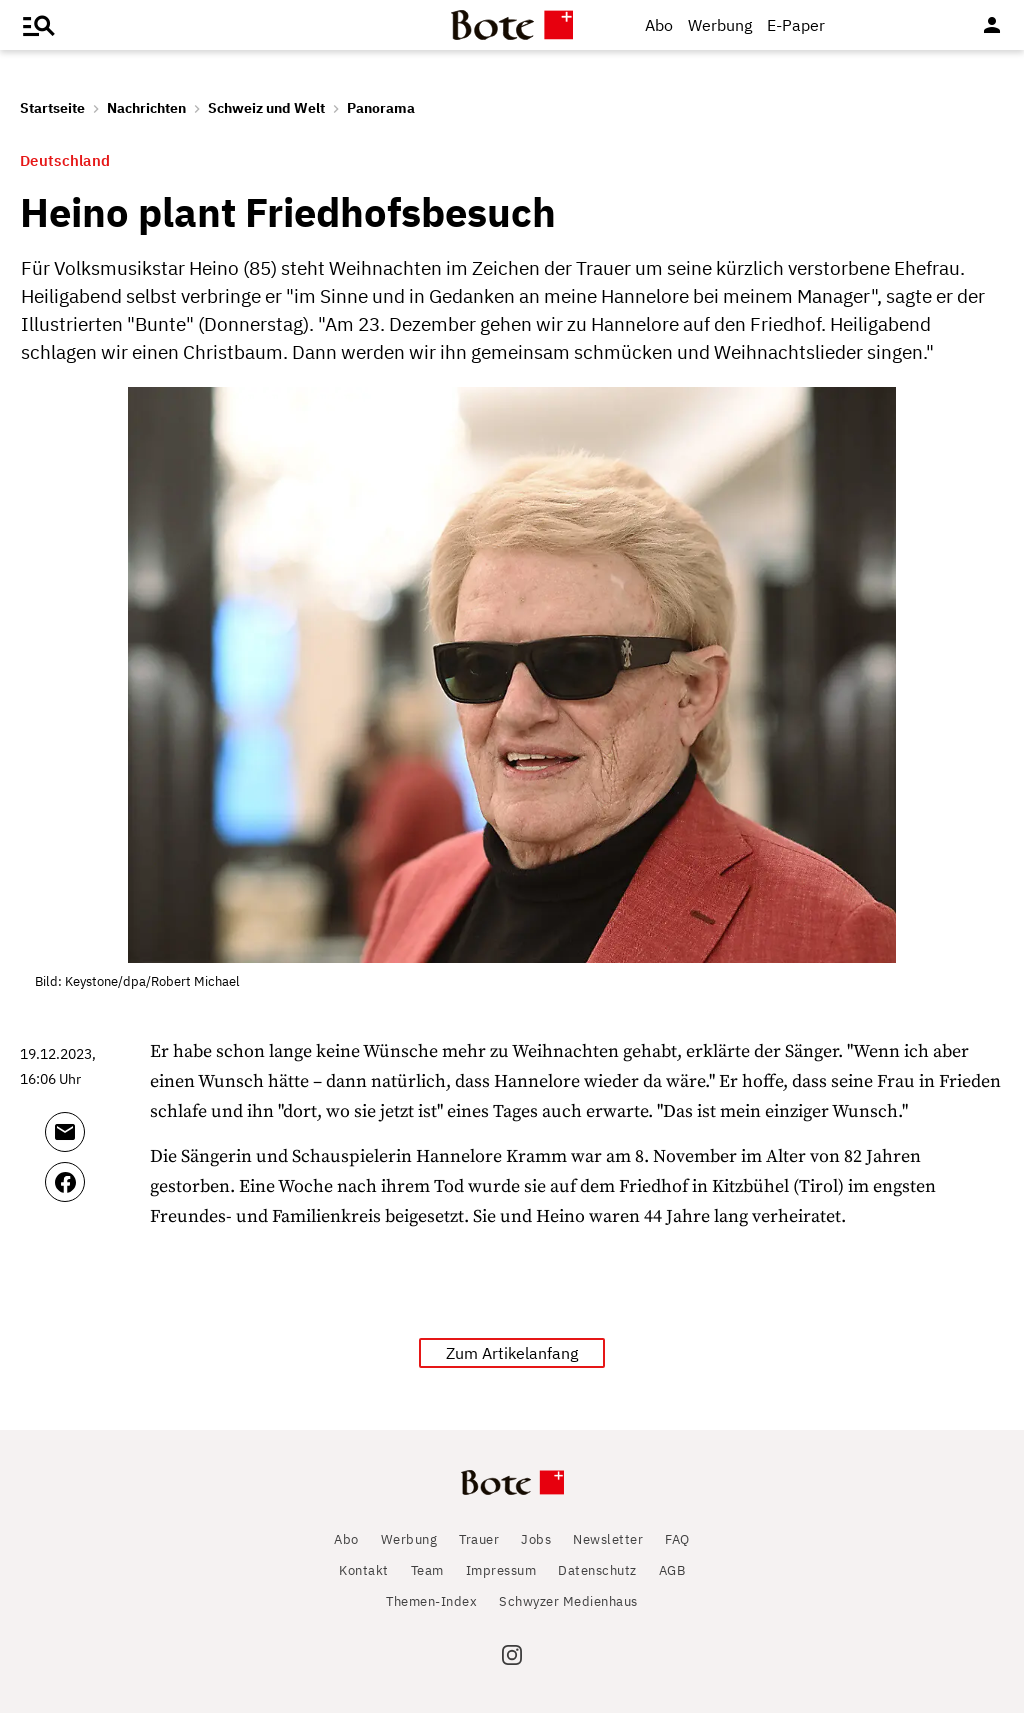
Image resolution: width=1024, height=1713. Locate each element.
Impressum (501, 1570)
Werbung (720, 25)
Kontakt (364, 1570)
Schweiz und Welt (266, 108)
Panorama (381, 108)
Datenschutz (597, 1570)
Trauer (479, 1539)
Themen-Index (431, 1601)
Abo (659, 25)
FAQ (677, 1539)
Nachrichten (146, 108)
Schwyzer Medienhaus (568, 1601)
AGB (672, 1570)
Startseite (52, 108)
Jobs (536, 1539)
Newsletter (608, 1539)
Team (427, 1570)
